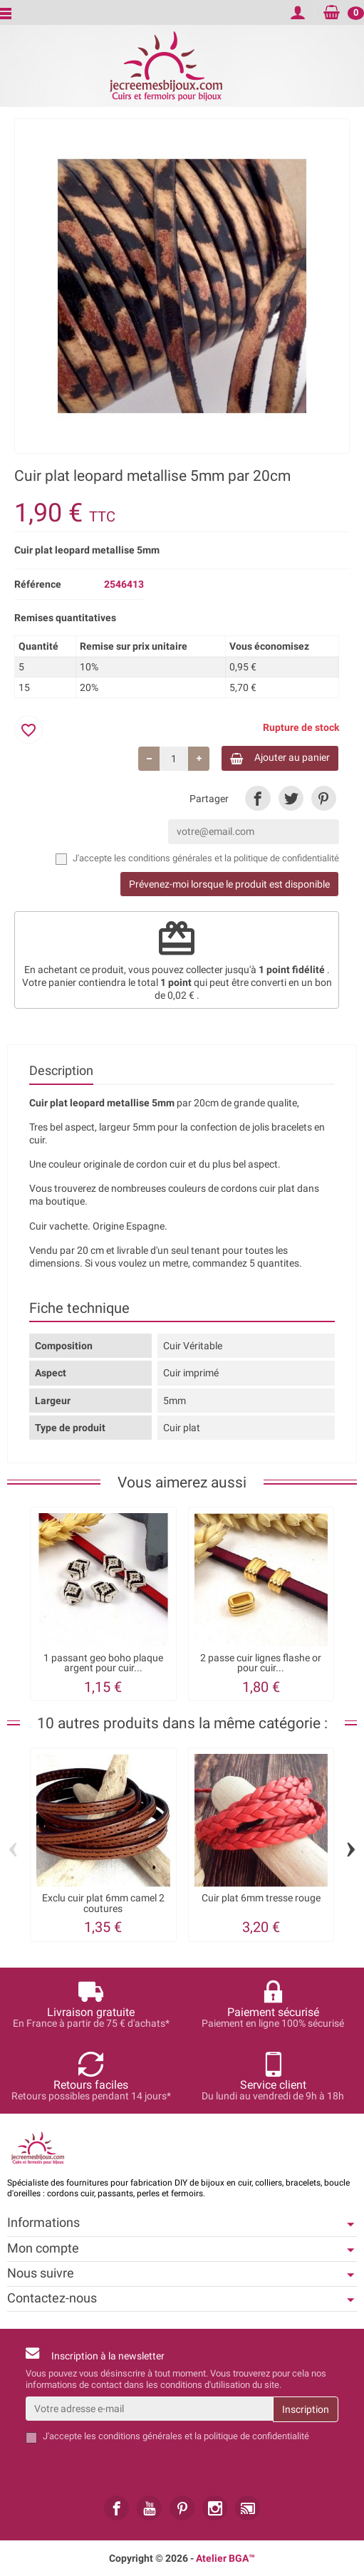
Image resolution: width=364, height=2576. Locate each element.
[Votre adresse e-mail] (149, 2408)
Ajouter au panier (280, 758)
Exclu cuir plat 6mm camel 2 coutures (103, 1902)
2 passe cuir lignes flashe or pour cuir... (260, 1662)
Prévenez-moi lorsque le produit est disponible (229, 884)
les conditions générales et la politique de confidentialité (226, 858)
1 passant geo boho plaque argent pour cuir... (103, 1662)
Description (61, 1071)
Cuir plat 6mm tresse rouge (261, 1898)
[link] (257, 798)
